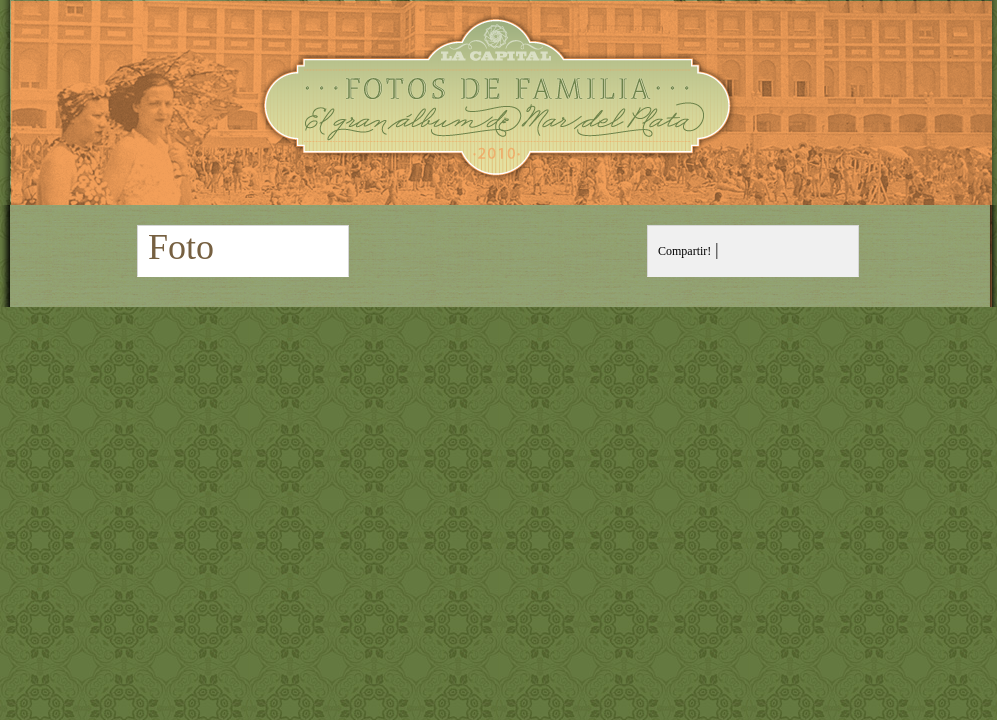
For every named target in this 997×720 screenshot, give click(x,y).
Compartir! (684, 251)
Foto (181, 247)
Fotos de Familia (498, 102)
